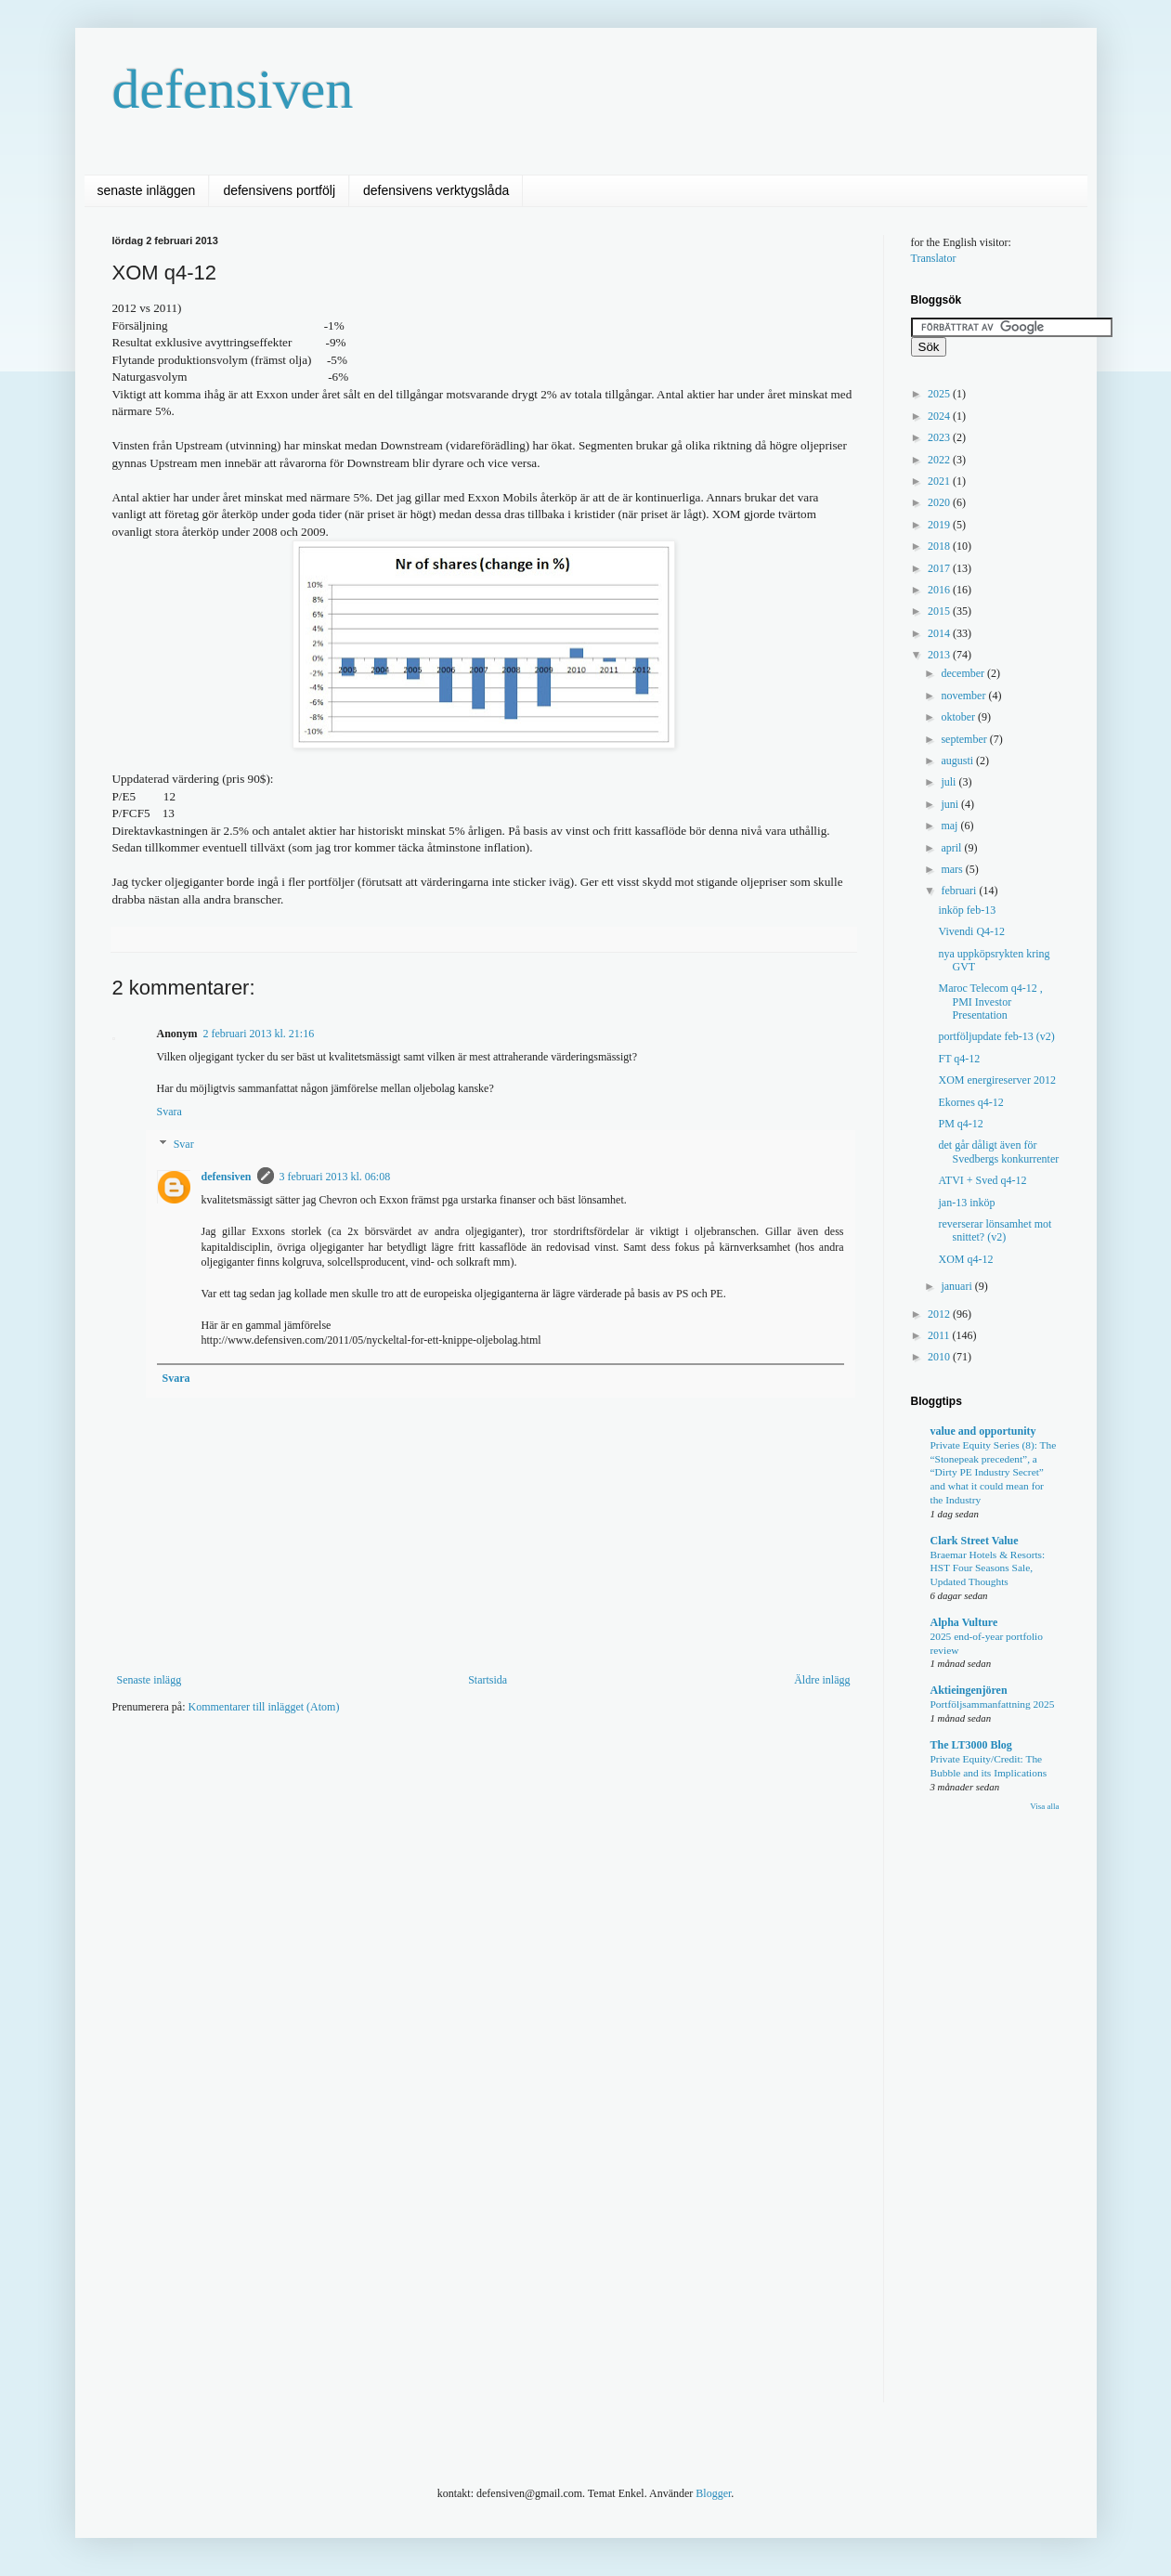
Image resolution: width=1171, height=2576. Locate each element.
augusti (958, 760)
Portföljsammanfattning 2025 (992, 1704)
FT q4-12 (959, 1058)
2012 (940, 1314)
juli (949, 781)
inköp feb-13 (966, 910)
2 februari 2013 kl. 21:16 (259, 1033)
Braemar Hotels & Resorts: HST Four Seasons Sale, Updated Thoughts (988, 1568)
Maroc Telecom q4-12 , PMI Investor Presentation (990, 1001)
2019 (940, 524)
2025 (940, 393)
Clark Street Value (974, 1540)
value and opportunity (983, 1431)
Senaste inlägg (149, 1679)
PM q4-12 (960, 1123)
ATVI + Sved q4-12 (982, 1180)
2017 (940, 568)
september (965, 739)
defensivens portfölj (279, 190)
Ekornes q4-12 (970, 1102)
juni (951, 804)
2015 (940, 611)
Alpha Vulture (964, 1622)
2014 (940, 633)
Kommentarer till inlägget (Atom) (263, 1706)
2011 (940, 1335)
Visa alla (1044, 1806)
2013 (940, 654)
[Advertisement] (450, 1784)
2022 (940, 459)
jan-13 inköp (966, 1202)
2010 (940, 1356)
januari (957, 1286)
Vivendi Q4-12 (971, 931)
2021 (940, 481)
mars (953, 869)
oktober (959, 716)
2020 (940, 502)
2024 (940, 416)
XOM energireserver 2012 (996, 1079)
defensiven (233, 89)
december (964, 673)
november (964, 695)
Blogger (713, 2493)
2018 (940, 546)
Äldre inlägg (822, 1679)
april (952, 847)
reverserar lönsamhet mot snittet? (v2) (994, 1230)
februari (960, 890)
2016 (940, 589)
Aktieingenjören (969, 1690)
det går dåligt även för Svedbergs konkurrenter (998, 1151)
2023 (940, 437)
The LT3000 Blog (971, 1744)
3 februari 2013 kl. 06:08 (335, 1176)
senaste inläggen (147, 190)
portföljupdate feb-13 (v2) (996, 1036)
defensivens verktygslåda (436, 190)
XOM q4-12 (965, 1259)
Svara (169, 1111)
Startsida (487, 1679)
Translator (933, 258)
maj (950, 825)
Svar (184, 1144)
